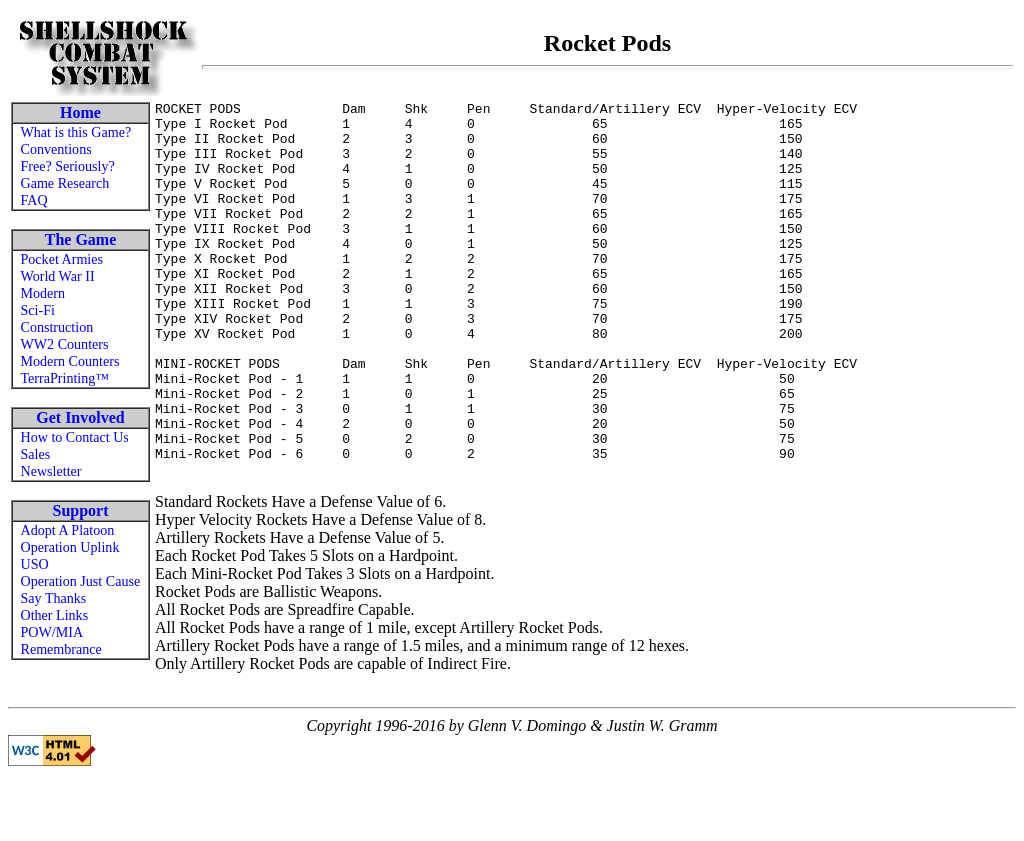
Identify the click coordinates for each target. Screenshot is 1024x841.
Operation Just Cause (81, 581)
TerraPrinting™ (65, 378)
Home (80, 112)
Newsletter (51, 471)
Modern (43, 293)
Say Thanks (54, 598)
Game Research (65, 183)
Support (80, 510)
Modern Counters (70, 361)
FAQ (34, 200)
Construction (57, 327)
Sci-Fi (38, 310)
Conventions (56, 149)
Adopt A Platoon (68, 530)
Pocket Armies (62, 259)
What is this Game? (76, 132)
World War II (58, 276)
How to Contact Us (75, 437)
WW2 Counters (65, 344)
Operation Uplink (70, 547)
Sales (36, 454)
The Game (81, 239)
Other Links (55, 615)
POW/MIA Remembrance (61, 640)
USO (35, 564)
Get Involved (80, 417)
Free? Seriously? (68, 166)
